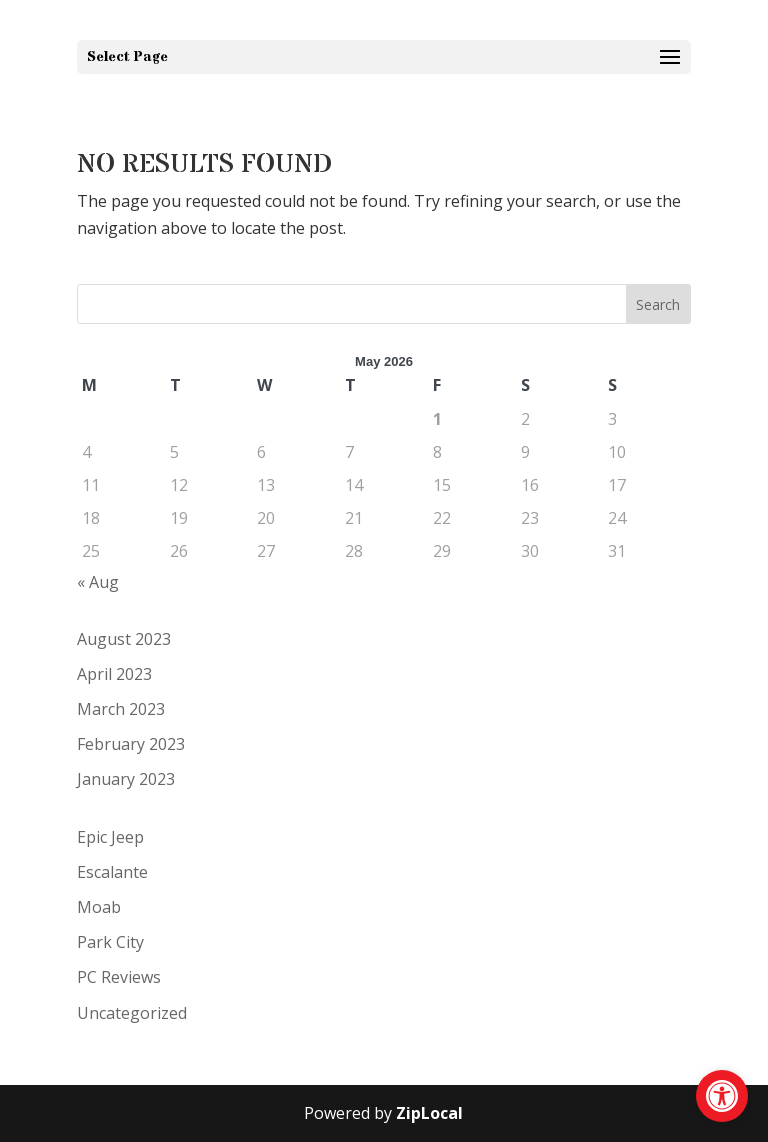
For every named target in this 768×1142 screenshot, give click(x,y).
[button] (384, 57)
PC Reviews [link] (119, 977)
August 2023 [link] (124, 639)
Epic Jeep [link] (110, 837)
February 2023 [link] (131, 744)
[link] (722, 1096)
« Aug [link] (98, 582)
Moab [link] (99, 907)
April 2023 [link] (114, 674)
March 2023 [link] (121, 709)
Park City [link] (110, 942)
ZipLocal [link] (429, 1113)
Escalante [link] (112, 872)
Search (658, 304)
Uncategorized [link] (132, 1013)
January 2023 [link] (126, 779)
